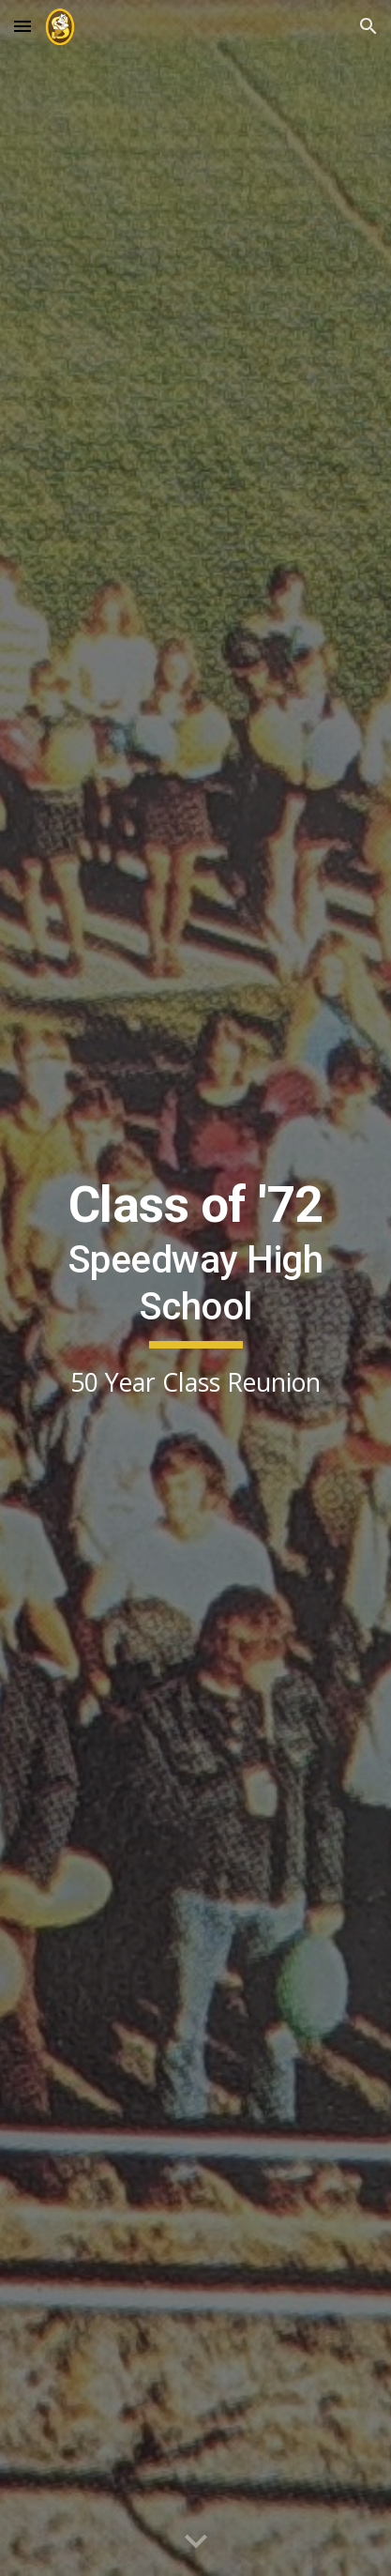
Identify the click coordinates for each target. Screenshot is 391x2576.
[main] (195, 1288)
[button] (22, 26)
